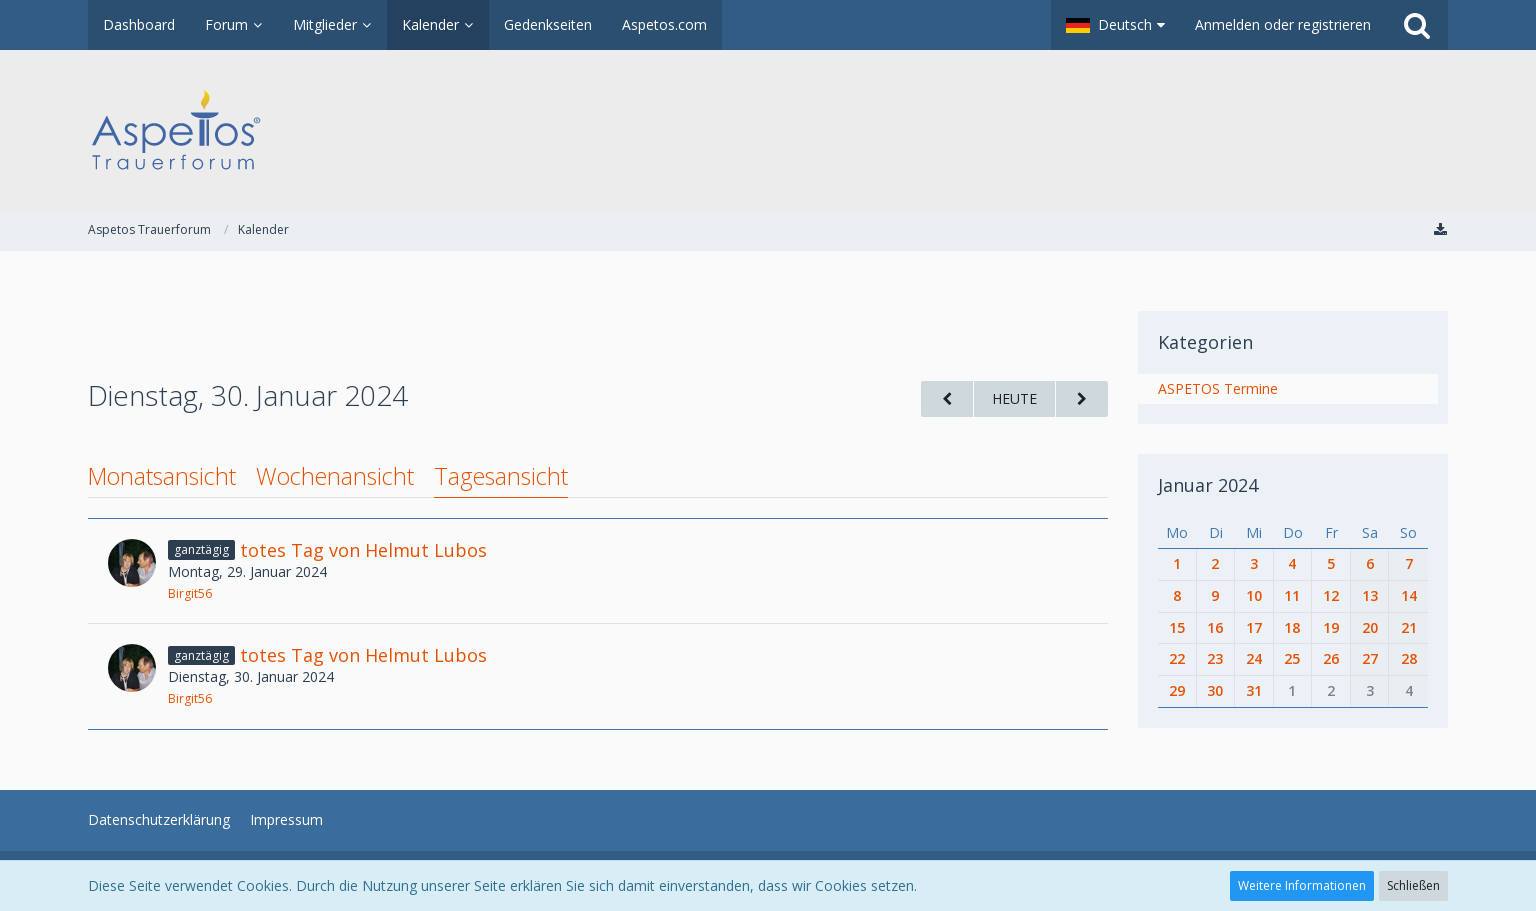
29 (1177, 690)
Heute (1014, 398)
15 (1177, 627)
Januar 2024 (1208, 485)
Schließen (1413, 885)
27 (1370, 658)
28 (1409, 658)
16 (1215, 627)
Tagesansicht (501, 476)
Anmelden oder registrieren (1283, 24)
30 (1215, 690)
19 (1331, 627)
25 (1292, 658)
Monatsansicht (162, 476)
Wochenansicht (335, 476)
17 (1254, 627)
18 (1292, 627)
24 (1254, 658)
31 (1254, 690)
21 (1409, 627)
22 (1177, 658)
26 (1331, 658)
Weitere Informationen (1302, 885)
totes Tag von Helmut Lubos (363, 550)
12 (1331, 595)
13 (1370, 595)
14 (1409, 595)
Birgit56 (190, 593)
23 (1215, 658)
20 (1370, 627)
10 (1254, 595)
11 (1292, 595)
